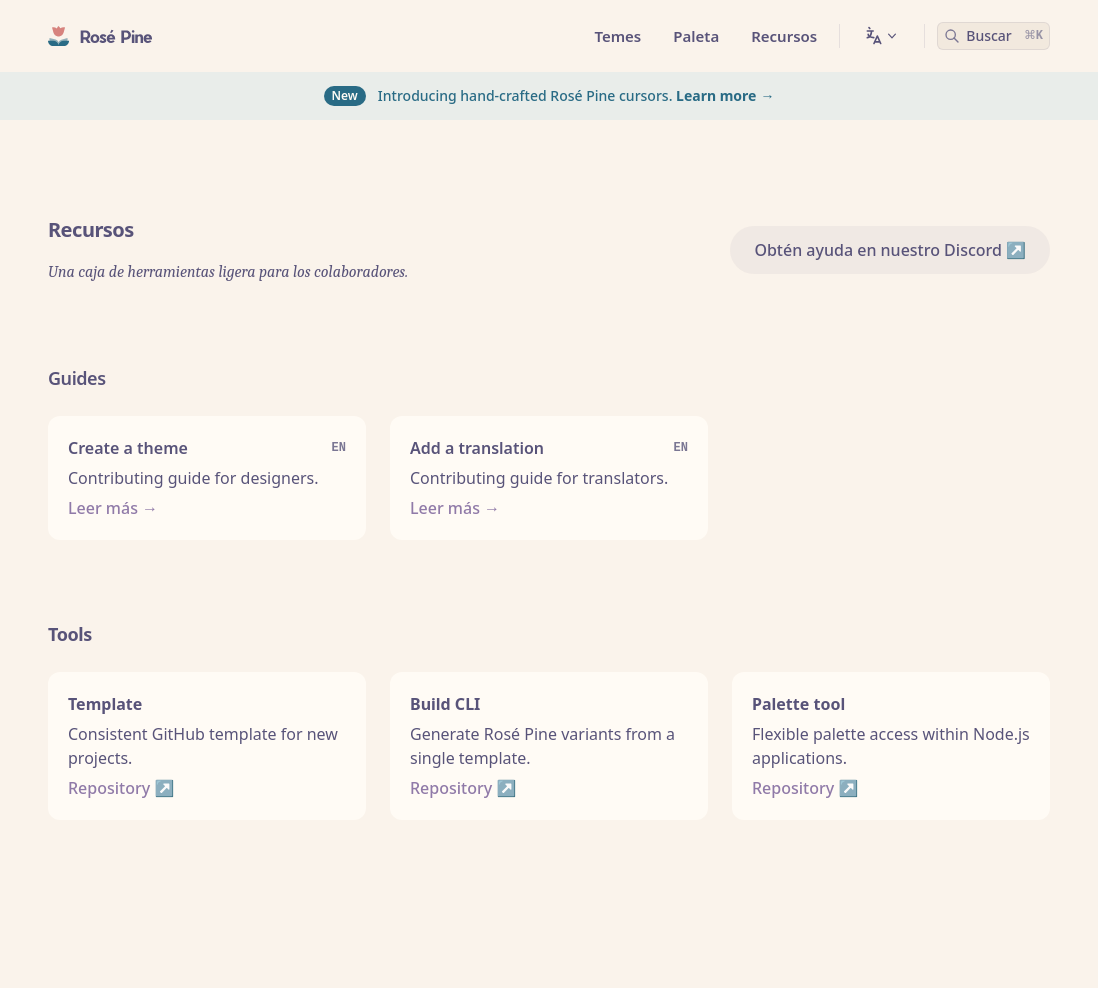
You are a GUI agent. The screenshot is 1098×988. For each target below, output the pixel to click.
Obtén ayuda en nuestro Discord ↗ (890, 250)
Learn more (716, 95)
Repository (109, 788)
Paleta (696, 36)
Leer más (103, 508)
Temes (617, 36)
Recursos (784, 36)
